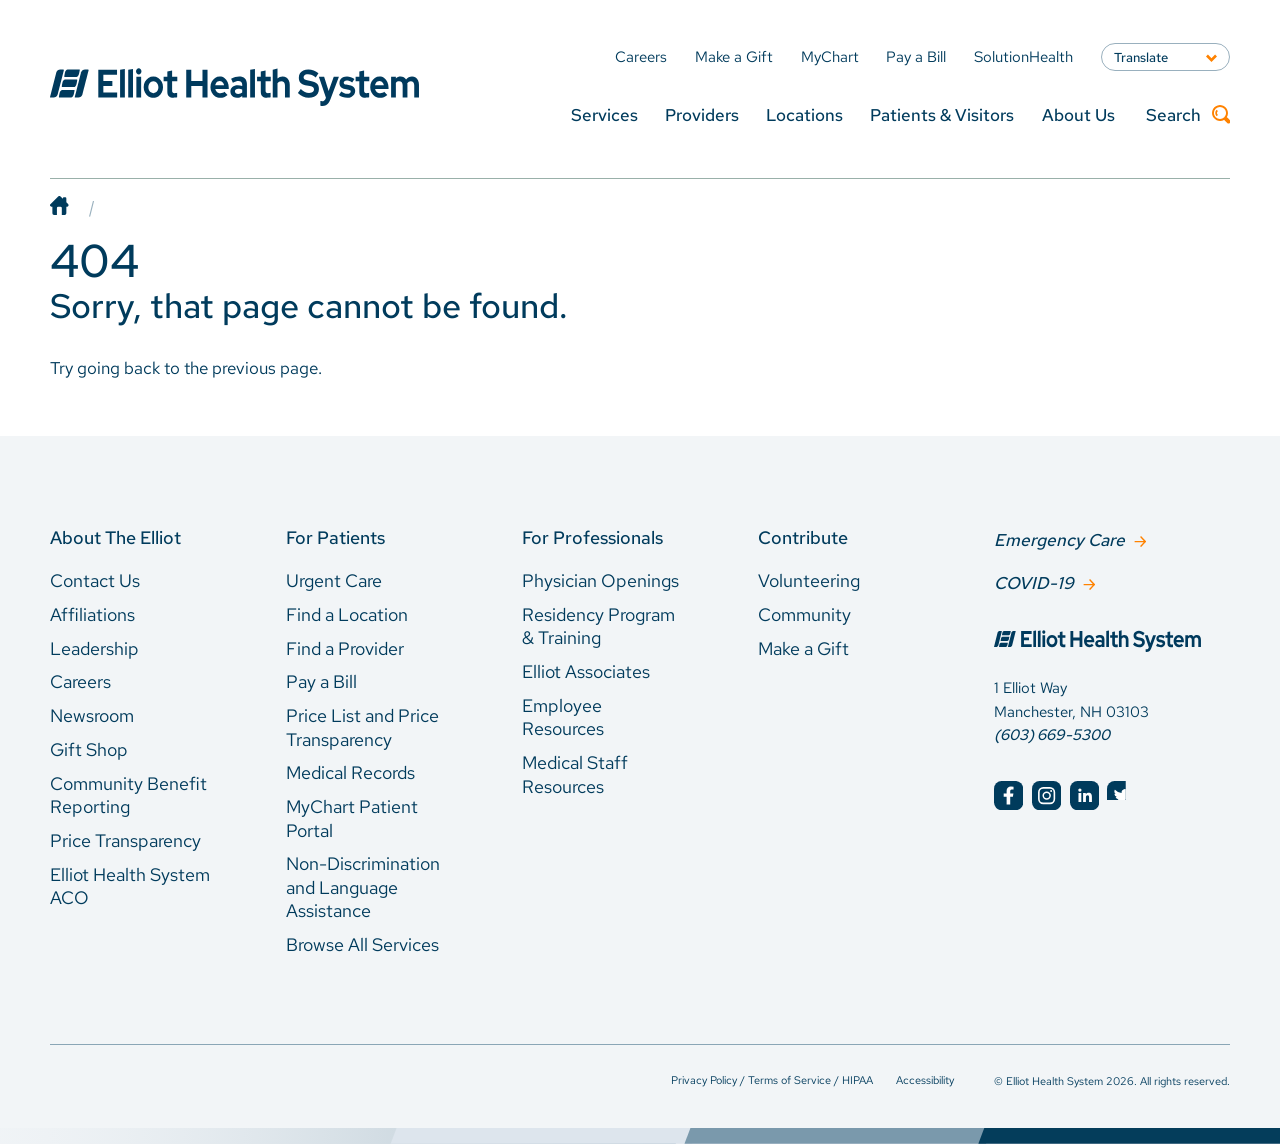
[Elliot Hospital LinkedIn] (1084, 793)
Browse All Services (362, 944)
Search (1188, 115)
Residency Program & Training (598, 626)
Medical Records (350, 772)
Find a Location (347, 614)
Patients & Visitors (942, 114)
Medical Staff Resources (575, 774)
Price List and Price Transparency (362, 727)
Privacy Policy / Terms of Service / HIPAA (772, 1079)
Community (804, 614)
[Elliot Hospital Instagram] (1046, 793)
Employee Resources (563, 717)
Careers (80, 681)
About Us (1078, 114)
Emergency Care (1059, 539)
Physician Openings (600, 580)
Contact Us (95, 580)
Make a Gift (803, 648)
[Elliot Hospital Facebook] (1008, 793)
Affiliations (92, 614)
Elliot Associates (586, 671)
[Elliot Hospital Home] (1112, 641)
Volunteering (809, 580)
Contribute (803, 537)
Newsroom (92, 715)
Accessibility (925, 1079)
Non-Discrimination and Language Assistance (363, 887)
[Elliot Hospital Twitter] (1121, 793)
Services (604, 114)
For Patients (335, 537)
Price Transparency (125, 840)
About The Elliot (115, 537)
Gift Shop (89, 749)
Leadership (94, 648)
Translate (1141, 57)
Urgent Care (334, 580)
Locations (804, 114)
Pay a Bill (321, 681)
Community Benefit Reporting (128, 795)
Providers (702, 114)
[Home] (79, 207)
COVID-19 (1034, 581)
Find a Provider (345, 648)
